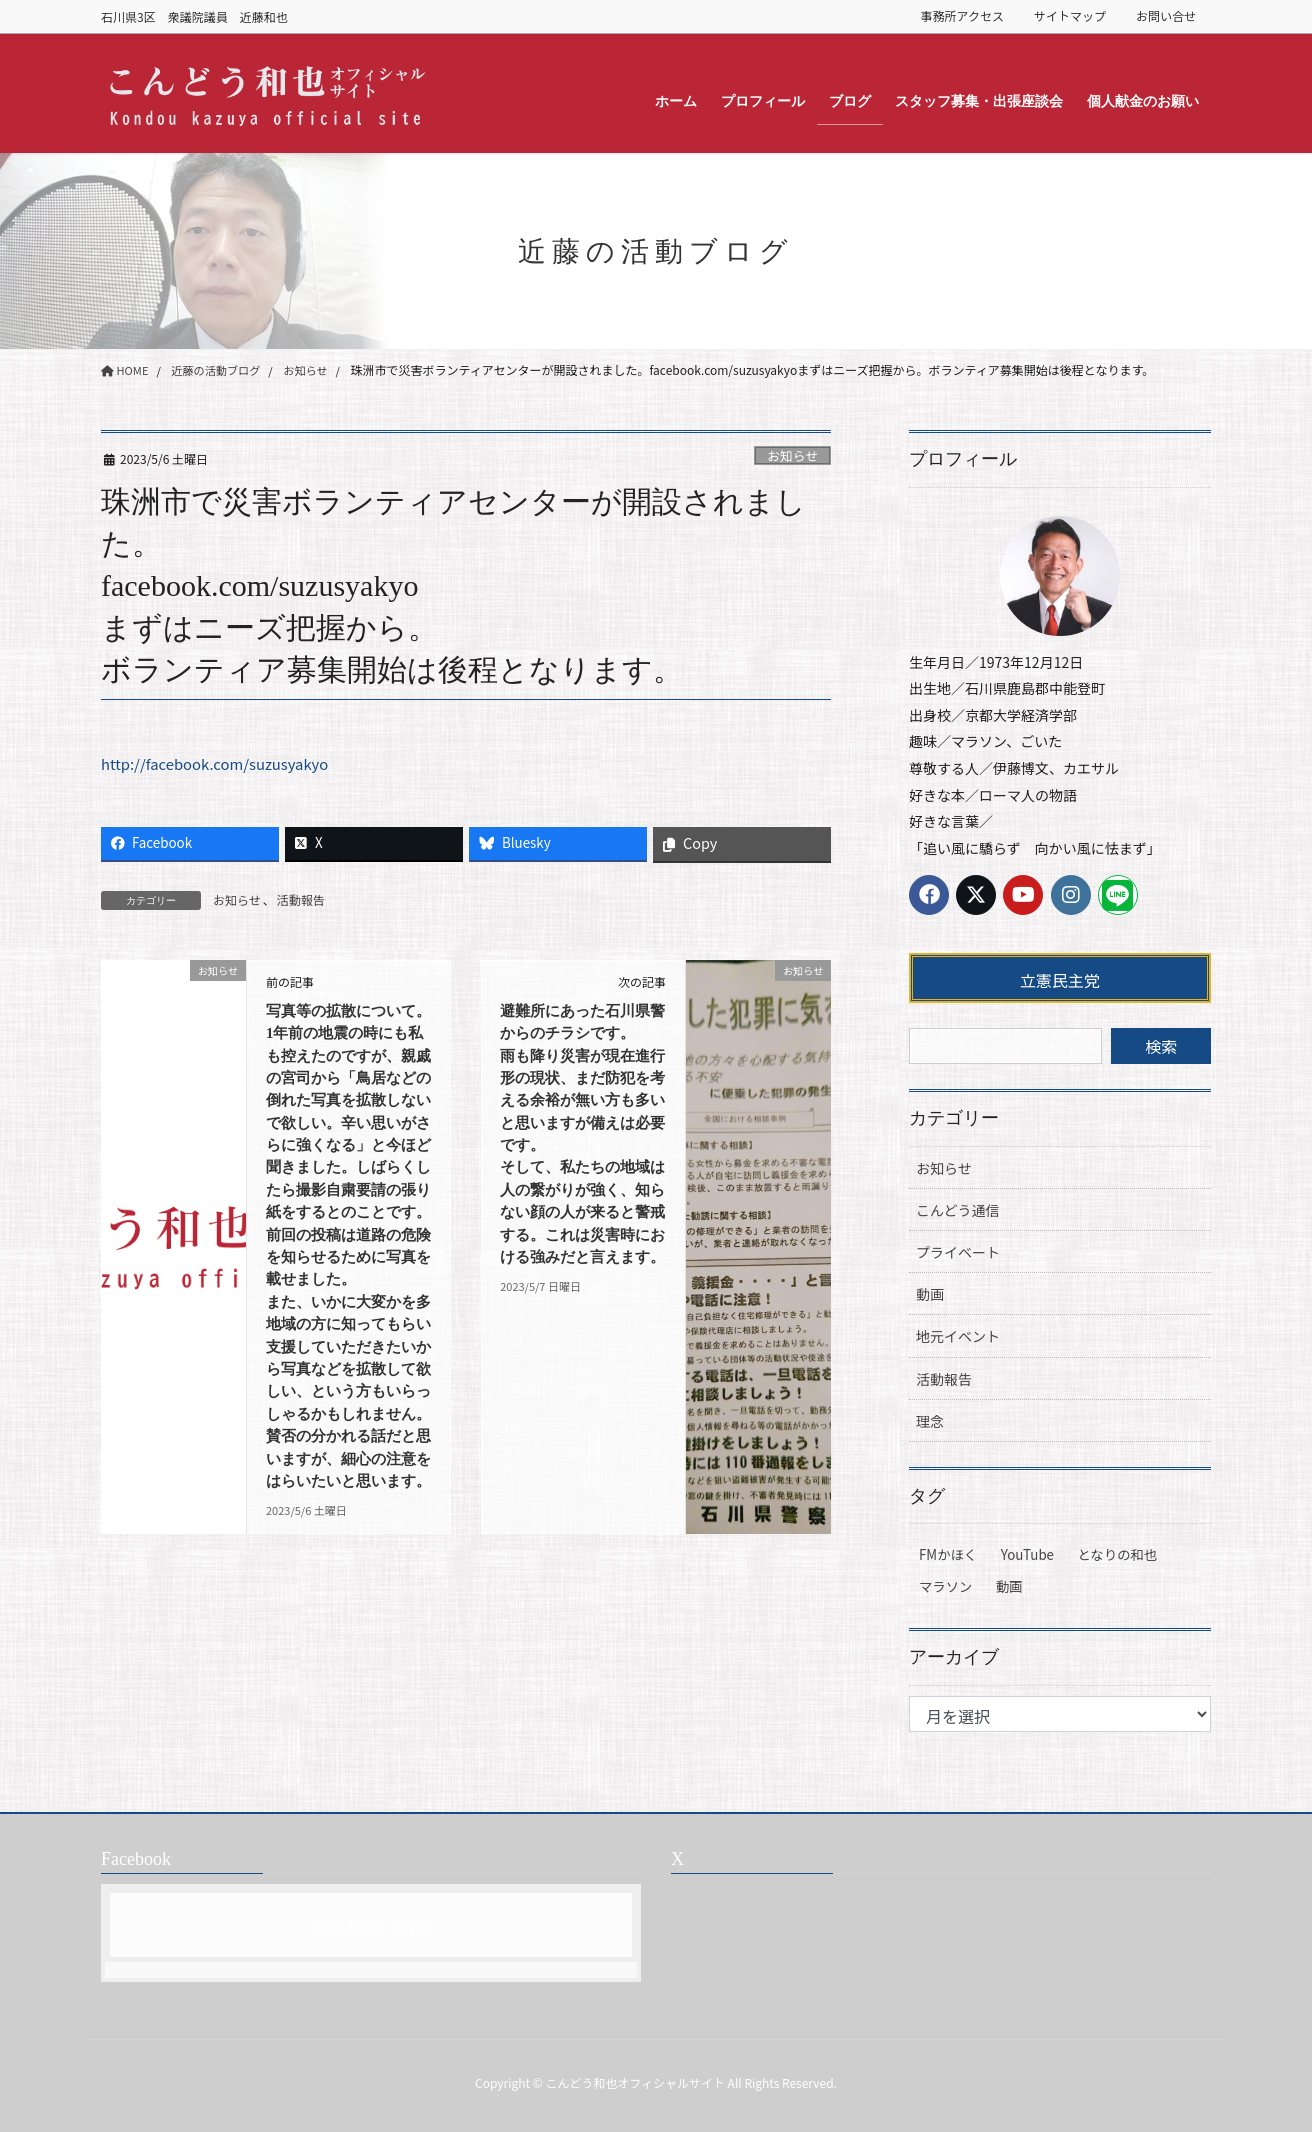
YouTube (1027, 1554)
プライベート (958, 1252)
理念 (930, 1421)
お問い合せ (1166, 16)
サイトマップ (1070, 16)
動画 (930, 1294)
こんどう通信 (958, 1210)
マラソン (945, 1586)
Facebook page (371, 1925)
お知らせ (792, 455)
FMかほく (948, 1554)
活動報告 (301, 899)
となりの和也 (1118, 1554)
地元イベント (958, 1336)
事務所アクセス (962, 16)
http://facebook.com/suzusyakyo (223, 763)
